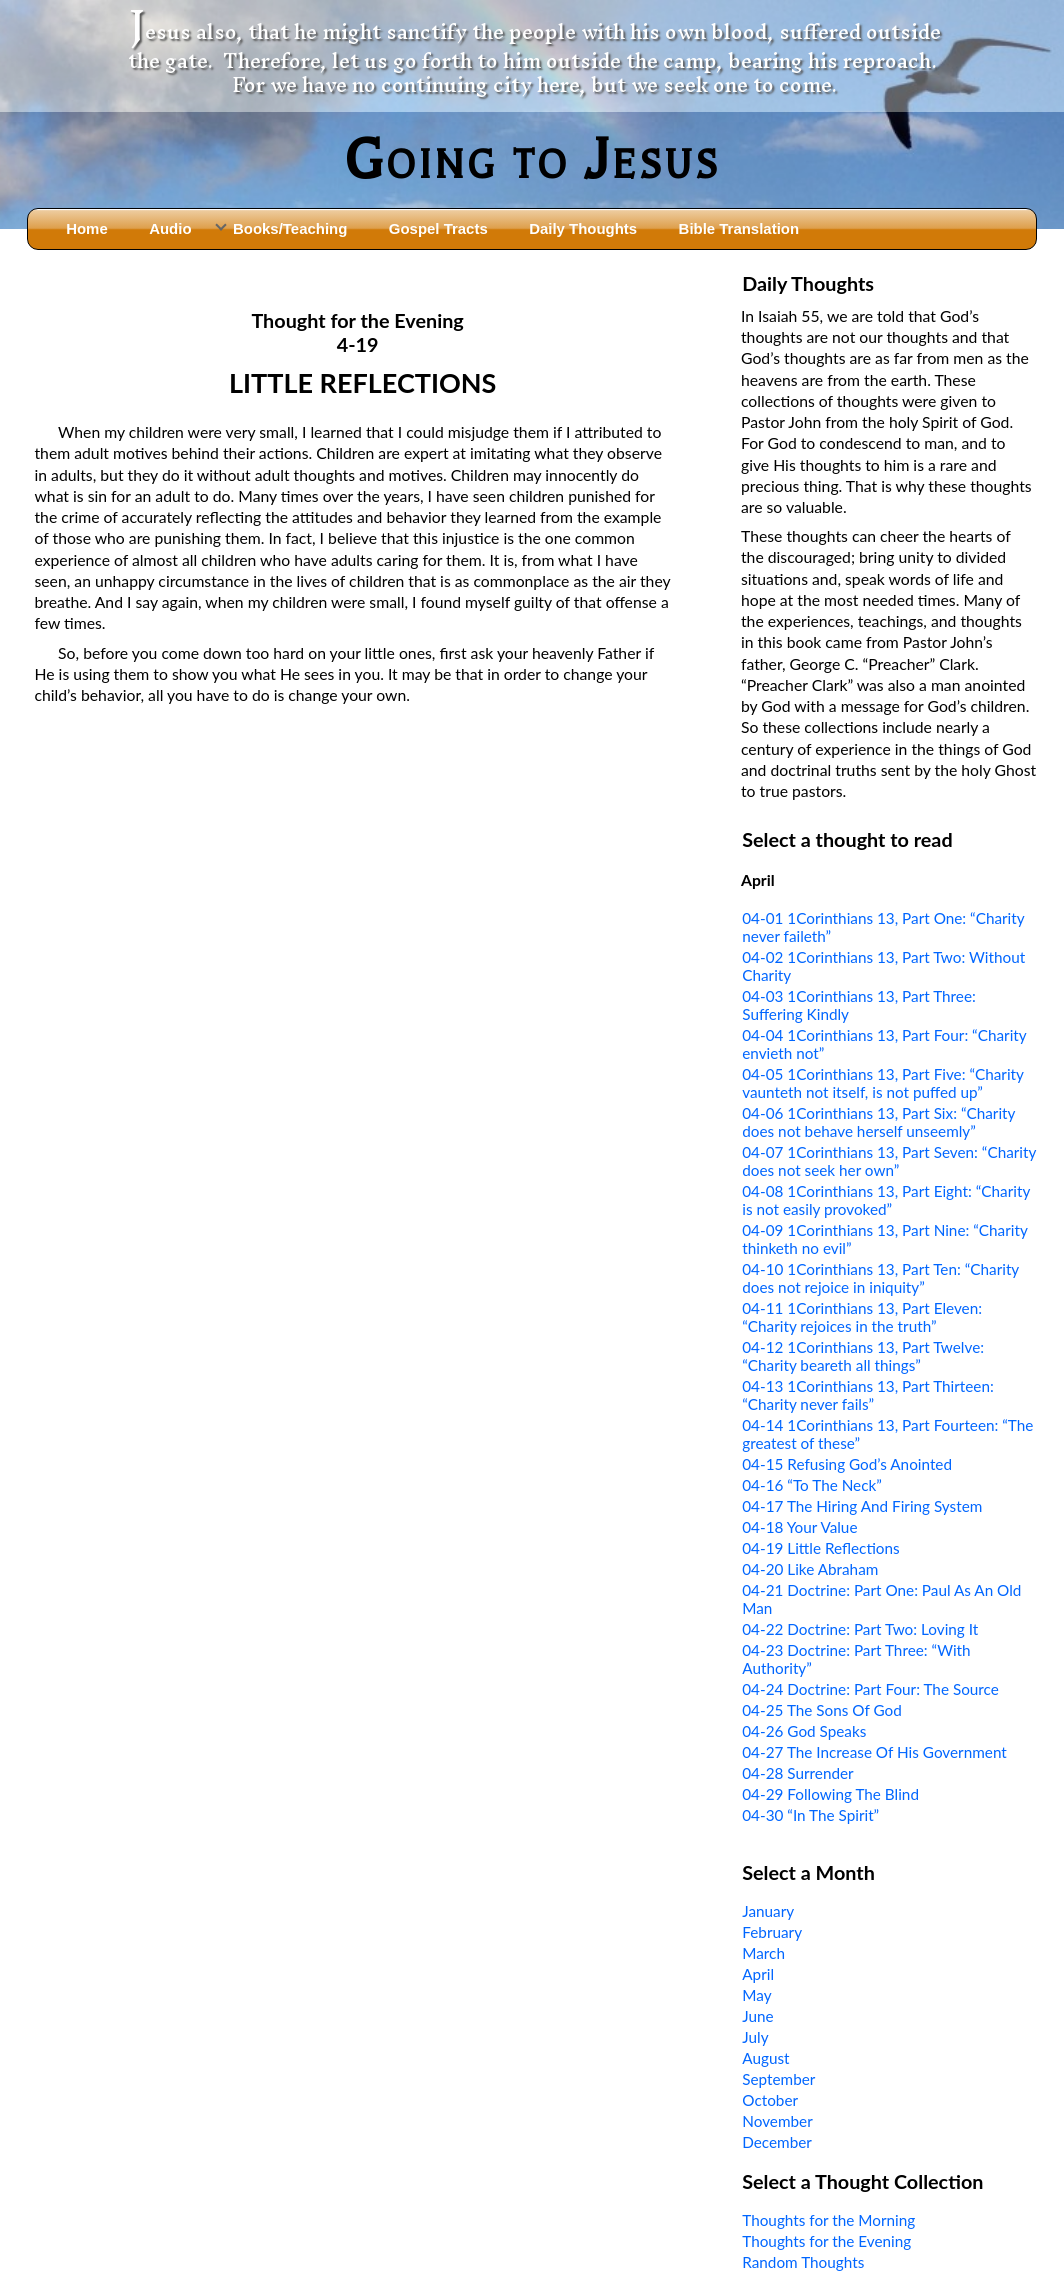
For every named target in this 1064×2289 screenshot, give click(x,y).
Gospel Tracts (438, 228)
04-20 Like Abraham (810, 1569)
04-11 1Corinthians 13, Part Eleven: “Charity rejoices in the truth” (862, 1317)
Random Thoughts (803, 2262)
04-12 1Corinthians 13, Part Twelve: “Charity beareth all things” (863, 1356)
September (778, 2079)
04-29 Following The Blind (830, 1794)
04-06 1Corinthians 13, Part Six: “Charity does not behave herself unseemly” (878, 1122)
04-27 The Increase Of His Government (874, 1752)
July (755, 2037)
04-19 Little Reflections (820, 1548)
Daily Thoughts (583, 228)
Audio (170, 228)
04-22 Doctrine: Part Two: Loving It (860, 1629)
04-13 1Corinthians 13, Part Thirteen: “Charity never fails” (868, 1395)
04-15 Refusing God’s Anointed (847, 1464)
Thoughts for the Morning (828, 2220)
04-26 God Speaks (804, 1731)
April (758, 1974)
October (770, 2100)
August (765, 2058)
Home (87, 228)
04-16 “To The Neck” (812, 1485)
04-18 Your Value (799, 1527)
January (768, 1911)
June (757, 2016)
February (772, 1932)
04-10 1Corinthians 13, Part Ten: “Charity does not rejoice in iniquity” (880, 1278)
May (756, 1995)
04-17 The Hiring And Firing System (862, 1506)
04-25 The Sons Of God (822, 1710)
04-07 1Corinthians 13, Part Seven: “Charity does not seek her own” (889, 1161)
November (777, 2121)
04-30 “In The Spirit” (810, 1815)
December (777, 2142)
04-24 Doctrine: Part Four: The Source (870, 1689)
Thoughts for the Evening (826, 2241)
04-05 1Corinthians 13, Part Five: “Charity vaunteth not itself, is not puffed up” (882, 1083)
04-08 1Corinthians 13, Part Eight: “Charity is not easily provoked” (886, 1200)
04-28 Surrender (797, 1773)
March (763, 1953)
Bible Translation (739, 228)
